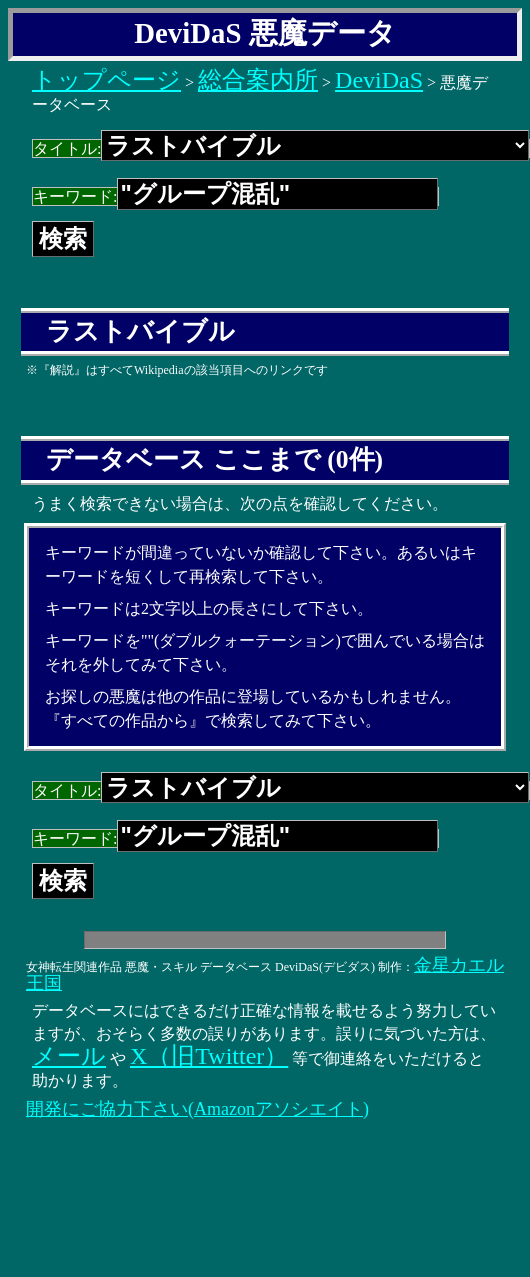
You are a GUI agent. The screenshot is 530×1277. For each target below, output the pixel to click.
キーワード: (235, 196)
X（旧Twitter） (209, 1056)
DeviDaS (379, 80)
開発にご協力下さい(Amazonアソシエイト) (197, 1109)
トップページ (106, 80)
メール (69, 1056)
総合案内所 (258, 80)
